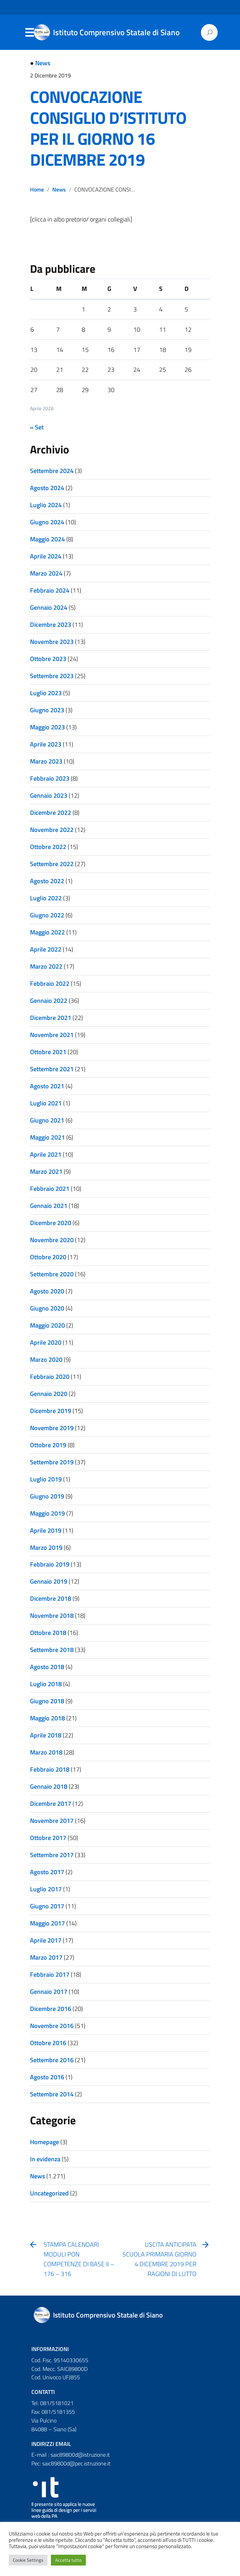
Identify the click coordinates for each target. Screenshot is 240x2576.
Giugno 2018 (47, 1701)
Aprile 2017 (45, 1940)
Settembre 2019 (52, 1462)
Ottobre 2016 (48, 2043)
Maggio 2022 (47, 932)
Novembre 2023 (52, 641)
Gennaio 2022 (48, 1000)
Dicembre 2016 (50, 2008)
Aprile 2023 (45, 744)
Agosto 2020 (47, 1291)
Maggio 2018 (47, 1718)
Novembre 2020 (52, 1240)
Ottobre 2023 (48, 658)
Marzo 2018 (46, 1752)
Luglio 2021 (46, 1103)
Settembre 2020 (52, 1274)
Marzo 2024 (46, 573)
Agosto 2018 (47, 1667)
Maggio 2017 (47, 1923)
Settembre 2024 (52, 470)
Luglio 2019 (46, 1479)
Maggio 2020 (47, 1325)
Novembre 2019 (52, 1428)
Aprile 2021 (45, 1154)
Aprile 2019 (45, 1530)
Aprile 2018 (45, 1735)
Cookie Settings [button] (28, 2559)
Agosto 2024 (47, 488)
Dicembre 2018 (50, 1598)
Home (37, 189)
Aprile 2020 (45, 1342)
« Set (37, 427)
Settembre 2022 (52, 864)
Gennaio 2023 (48, 795)
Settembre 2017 (52, 1855)
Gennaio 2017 (48, 1991)
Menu (29, 33)
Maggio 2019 (47, 1513)
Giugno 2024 (47, 522)
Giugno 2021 (47, 1120)
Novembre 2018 (52, 1615)
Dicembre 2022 (50, 812)
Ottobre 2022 (48, 846)
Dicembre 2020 (50, 1222)
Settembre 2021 (52, 1069)
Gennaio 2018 (48, 1786)
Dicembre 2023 (50, 624)
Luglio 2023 (46, 693)
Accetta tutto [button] (68, 2559)
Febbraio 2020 (49, 1376)
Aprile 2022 (45, 949)
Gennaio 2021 (48, 1205)
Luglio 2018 (46, 1684)
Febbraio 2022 (49, 983)
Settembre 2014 (52, 2094)
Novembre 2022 (52, 829)
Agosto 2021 (47, 1086)
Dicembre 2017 (50, 1803)
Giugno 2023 (47, 710)
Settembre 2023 (52, 676)
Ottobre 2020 (48, 1257)
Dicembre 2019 (50, 1410)
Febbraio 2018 (49, 1769)
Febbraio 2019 (49, 1564)
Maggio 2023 (47, 727)
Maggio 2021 (47, 1137)
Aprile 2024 (45, 556)
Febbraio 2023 (49, 778)
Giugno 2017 (47, 1906)
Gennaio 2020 (48, 1393)
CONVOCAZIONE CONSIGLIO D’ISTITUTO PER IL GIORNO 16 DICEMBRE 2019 (108, 128)
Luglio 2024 (46, 505)
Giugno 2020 (47, 1308)
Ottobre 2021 (48, 1052)
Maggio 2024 (47, 539)
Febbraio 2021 (49, 1188)
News (42, 63)
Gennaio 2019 (48, 1581)
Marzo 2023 (46, 761)
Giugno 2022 (47, 915)
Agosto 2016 (47, 2077)
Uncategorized (49, 2193)
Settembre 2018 (52, 1649)
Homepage (44, 2142)
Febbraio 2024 (49, 590)
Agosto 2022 (47, 881)
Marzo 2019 (46, 1547)
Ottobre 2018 (48, 1632)
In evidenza (45, 2159)
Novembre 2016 (52, 2025)
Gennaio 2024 (48, 607)
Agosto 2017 (47, 1872)
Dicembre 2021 (50, 1017)
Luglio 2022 (46, 898)
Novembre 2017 (52, 1820)
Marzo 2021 (46, 1171)
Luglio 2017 (46, 1889)
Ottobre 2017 (48, 1837)
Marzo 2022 (46, 966)
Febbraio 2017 (49, 1974)
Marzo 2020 (46, 1359)
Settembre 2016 (52, 2060)
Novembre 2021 (52, 1034)
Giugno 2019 (47, 1496)
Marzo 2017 (46, 1957)
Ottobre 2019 (48, 1445)
